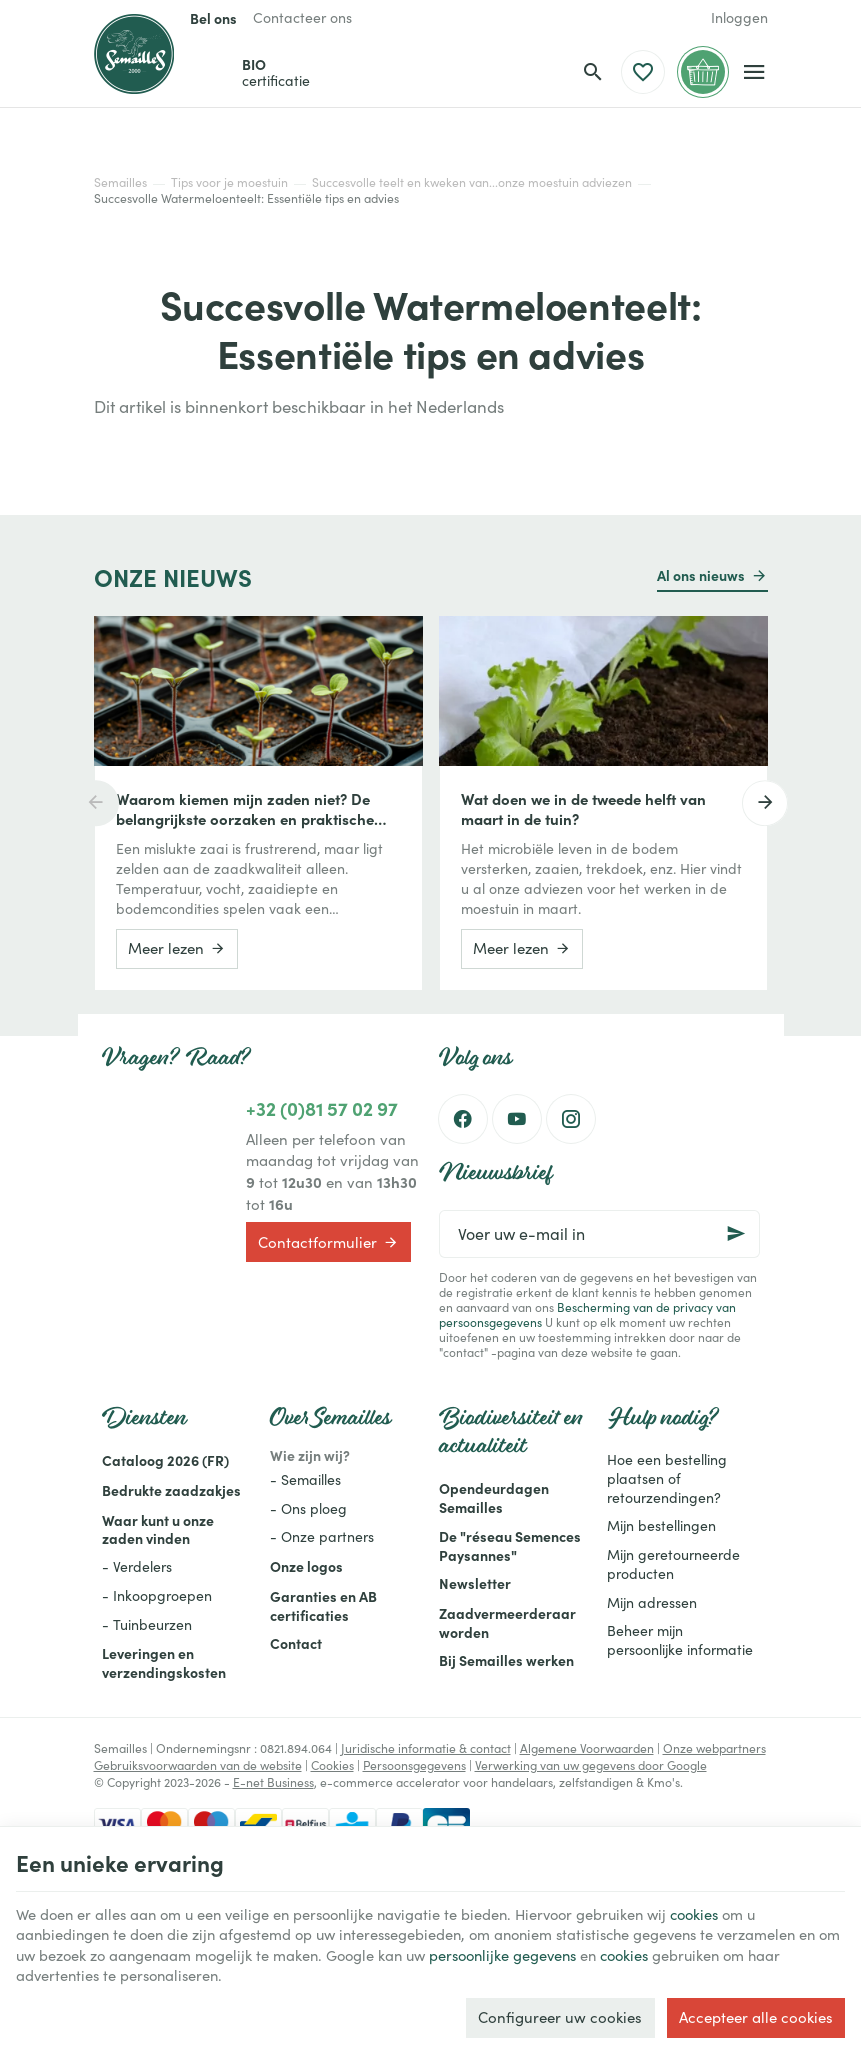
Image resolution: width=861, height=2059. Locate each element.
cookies (720, 1911)
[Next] (768, 803)
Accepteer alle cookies (756, 2016)
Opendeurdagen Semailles (494, 1497)
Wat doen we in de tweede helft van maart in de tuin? (583, 809)
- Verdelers (137, 1566)
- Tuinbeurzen (147, 1624)
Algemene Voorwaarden (587, 1748)
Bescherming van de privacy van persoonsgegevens (587, 1314)
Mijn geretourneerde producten (673, 1564)
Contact (296, 1643)
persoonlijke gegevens (545, 1953)
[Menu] (754, 72)
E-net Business (273, 1782)
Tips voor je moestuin (229, 182)
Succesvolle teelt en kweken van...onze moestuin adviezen (472, 182)
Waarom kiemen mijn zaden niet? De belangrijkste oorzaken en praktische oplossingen (245, 809)
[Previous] (94, 803)
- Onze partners (322, 1536)
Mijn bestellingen (661, 1525)
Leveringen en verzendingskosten (164, 1662)
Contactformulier (328, 1242)
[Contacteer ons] (302, 18)
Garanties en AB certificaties (323, 1605)
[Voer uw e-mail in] (599, 1234)
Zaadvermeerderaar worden (507, 1622)
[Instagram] (571, 1119)
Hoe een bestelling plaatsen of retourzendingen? (667, 1478)
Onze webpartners (714, 1748)
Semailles (120, 182)
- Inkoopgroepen (157, 1595)
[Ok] (736, 1234)
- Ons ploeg (308, 1508)
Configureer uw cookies (560, 2016)
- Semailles (305, 1479)
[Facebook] (463, 1119)
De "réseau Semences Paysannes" (510, 1545)
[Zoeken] (593, 72)
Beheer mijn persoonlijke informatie (680, 1640)
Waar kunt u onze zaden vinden (158, 1529)
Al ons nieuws (701, 575)
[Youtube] (517, 1119)
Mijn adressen (652, 1602)
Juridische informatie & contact (426, 1748)
